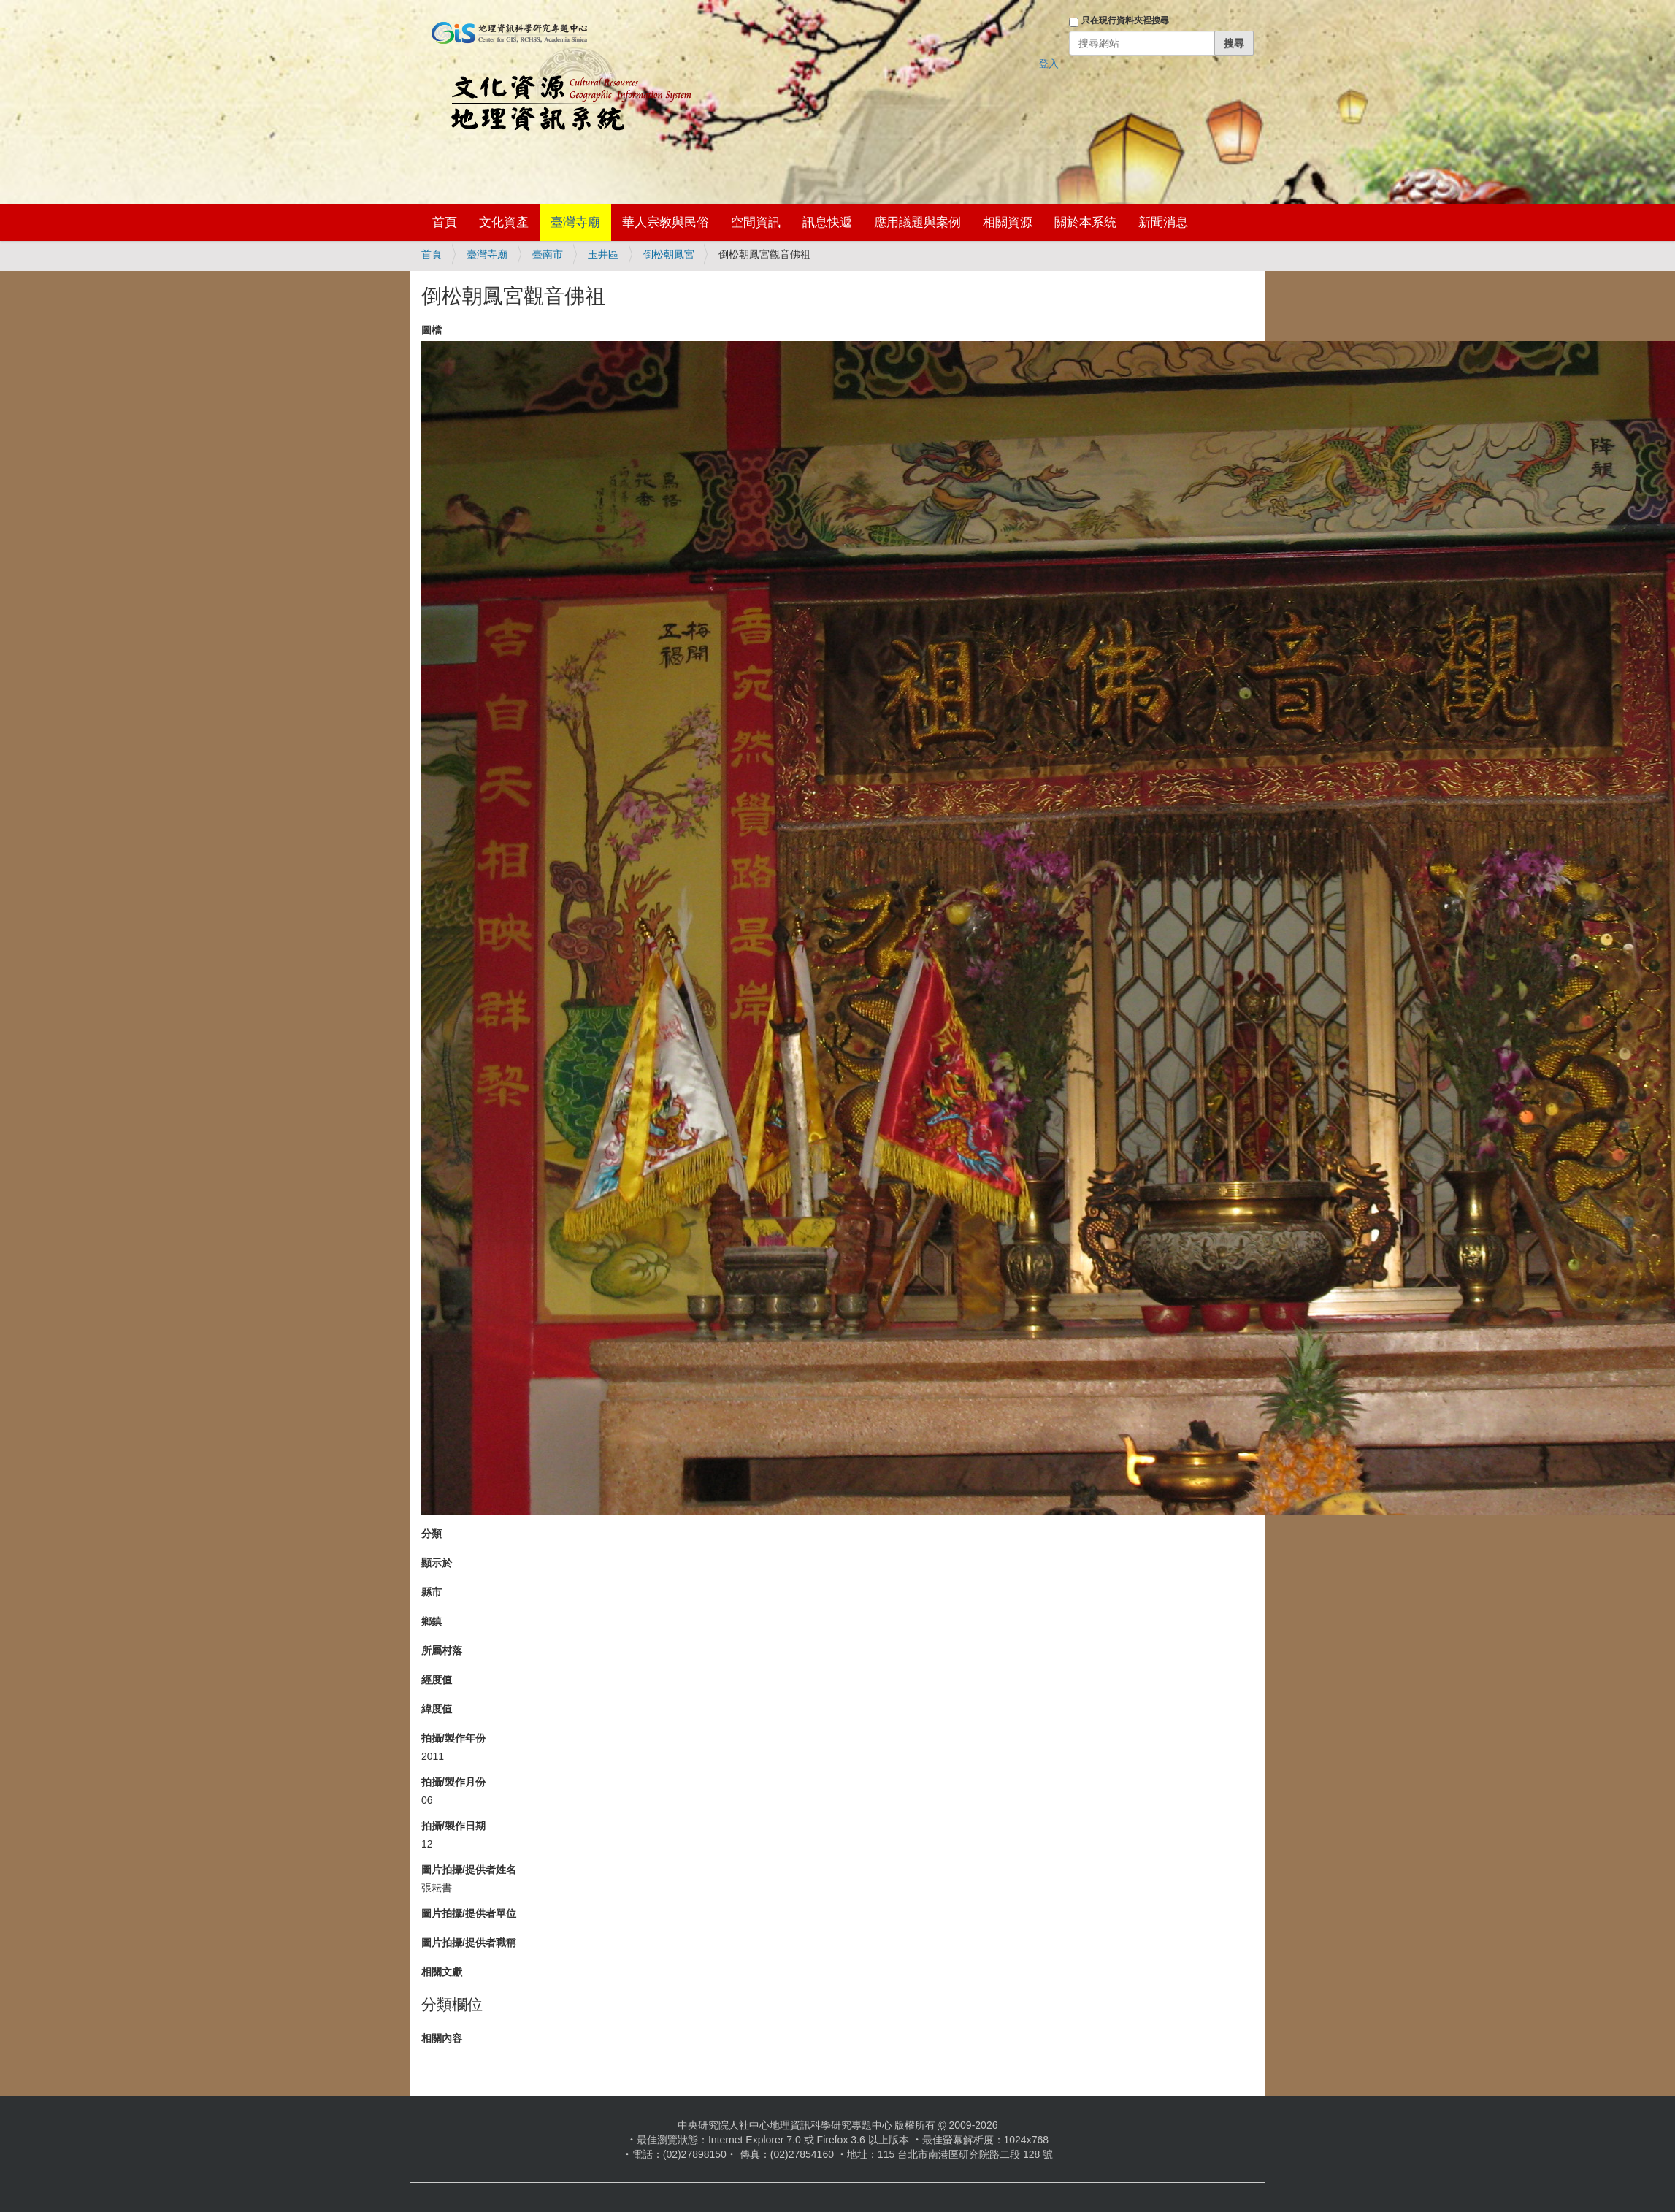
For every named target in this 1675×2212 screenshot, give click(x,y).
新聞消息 (1163, 222)
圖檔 (431, 330)
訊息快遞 (827, 222)
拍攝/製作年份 (453, 1738)
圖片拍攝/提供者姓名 (468, 1869)
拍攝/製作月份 (453, 1782)
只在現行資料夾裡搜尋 (1125, 20)
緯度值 (436, 1709)
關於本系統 (1085, 222)
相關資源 (1007, 222)
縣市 (431, 1592)
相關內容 (441, 2038)
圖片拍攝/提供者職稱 (468, 1942)
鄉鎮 (431, 1621)
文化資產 (504, 222)
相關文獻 (441, 1972)
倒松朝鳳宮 (668, 254)
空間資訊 (756, 222)
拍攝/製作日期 (453, 1826)
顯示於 (436, 1563)
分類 (431, 1533)
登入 (1048, 63)
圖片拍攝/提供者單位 (468, 1913)
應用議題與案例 (917, 222)
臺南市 (547, 254)
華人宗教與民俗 (665, 222)
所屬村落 (441, 1650)
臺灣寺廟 (575, 222)
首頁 (444, 222)
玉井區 (603, 254)
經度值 (436, 1679)
